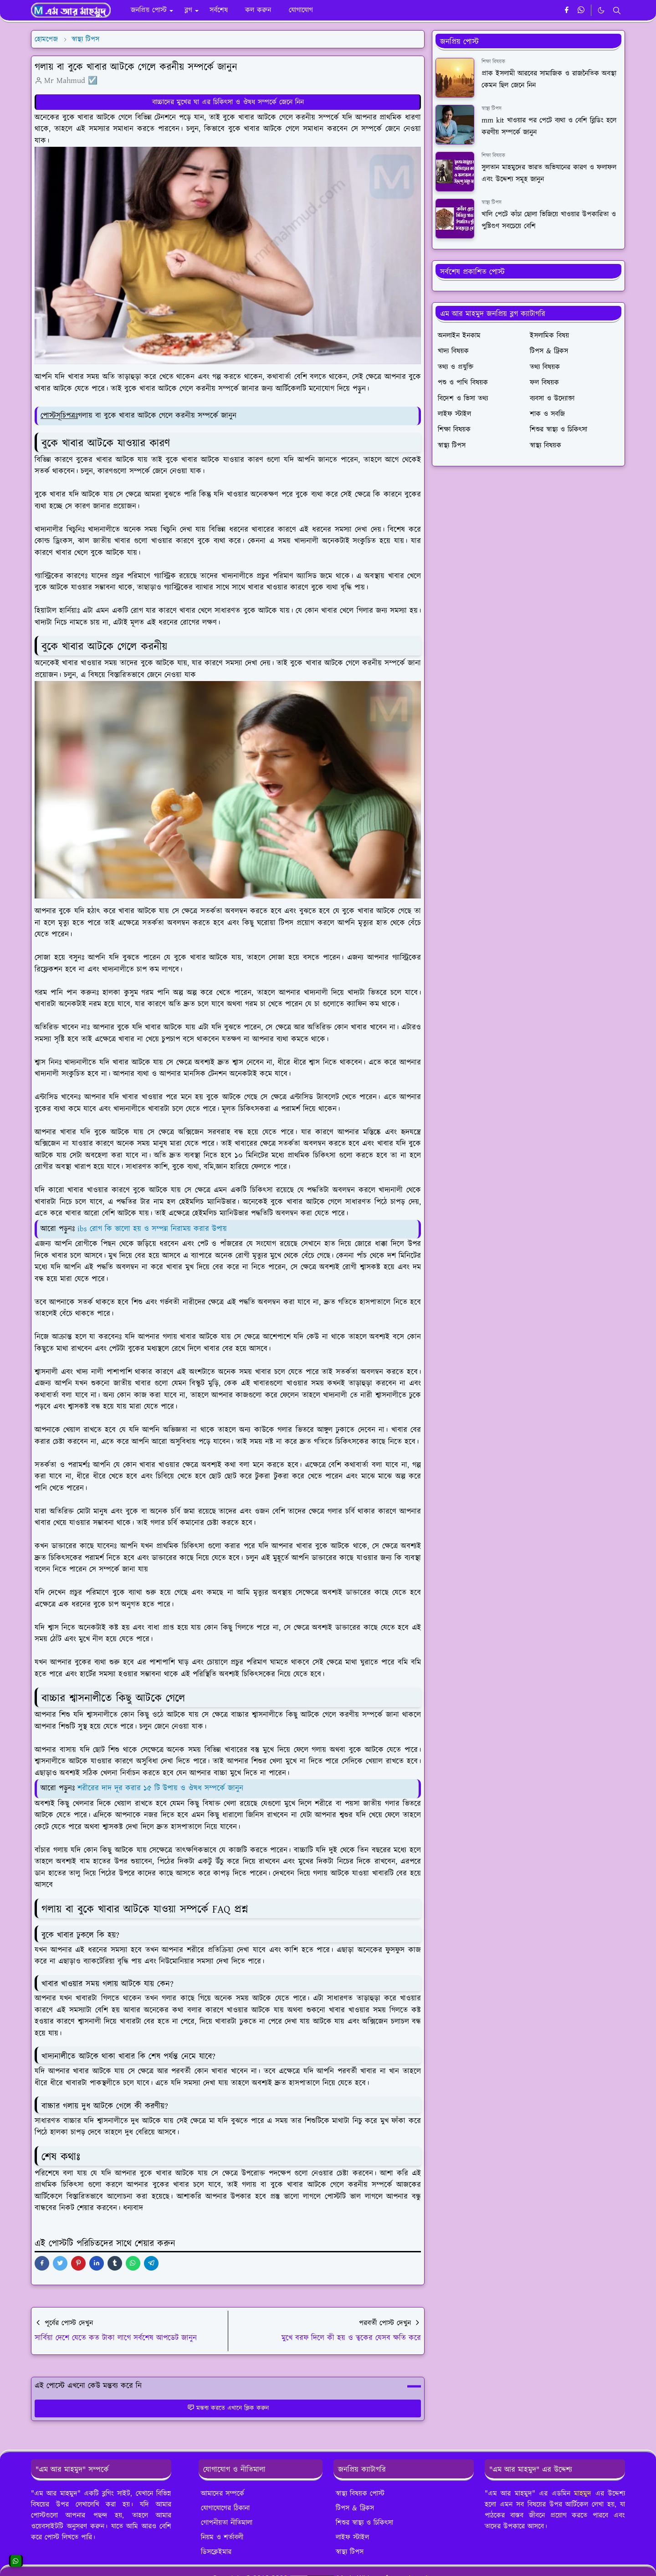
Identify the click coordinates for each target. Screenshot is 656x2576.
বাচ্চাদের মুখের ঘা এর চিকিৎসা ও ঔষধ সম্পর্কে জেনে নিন (228, 102)
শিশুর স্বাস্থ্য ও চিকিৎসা (364, 2523)
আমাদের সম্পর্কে (222, 2493)
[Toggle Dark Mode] (601, 10)
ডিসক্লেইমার (216, 2552)
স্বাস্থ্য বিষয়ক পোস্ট (360, 2493)
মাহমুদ (582, 2493)
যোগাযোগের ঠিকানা (225, 2508)
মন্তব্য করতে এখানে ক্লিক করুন (228, 2408)
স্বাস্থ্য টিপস (492, 109)
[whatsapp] (581, 10)
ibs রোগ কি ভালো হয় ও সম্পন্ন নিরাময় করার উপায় (152, 1228)
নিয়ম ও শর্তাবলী (222, 2537)
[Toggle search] (617, 10)
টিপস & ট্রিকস (355, 2508)
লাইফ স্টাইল (352, 2537)
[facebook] (566, 10)
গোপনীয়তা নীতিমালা (226, 2523)
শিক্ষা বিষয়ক (493, 62)
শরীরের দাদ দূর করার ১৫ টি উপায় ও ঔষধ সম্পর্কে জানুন (160, 1788)
